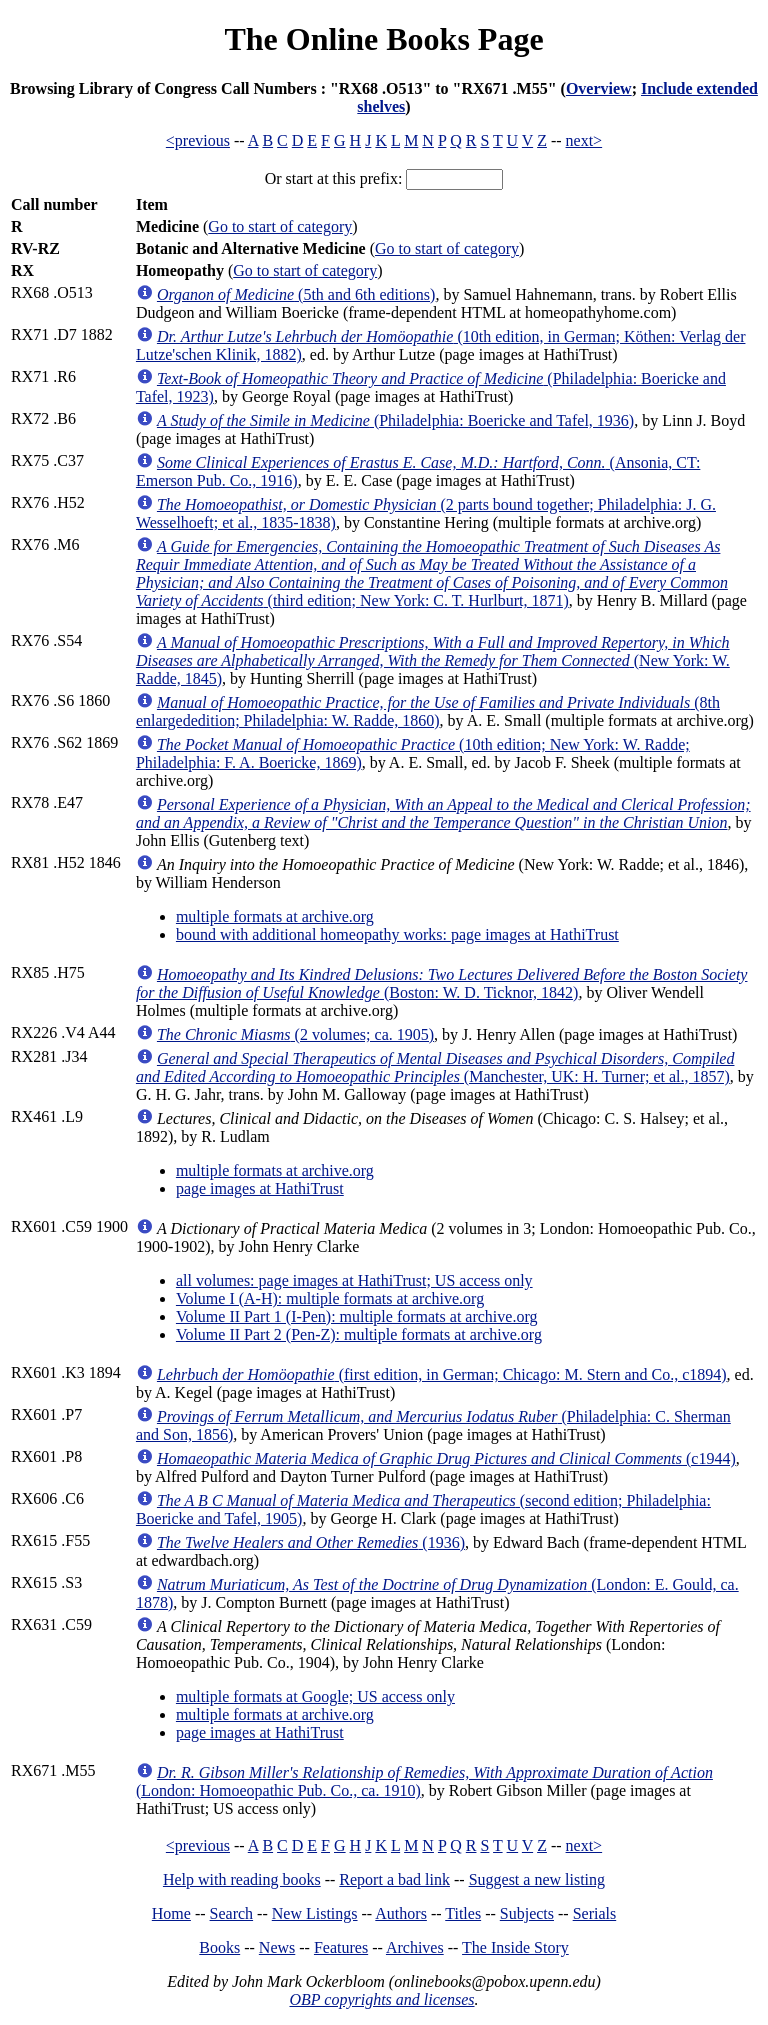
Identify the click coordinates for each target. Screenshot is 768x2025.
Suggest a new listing (537, 1879)
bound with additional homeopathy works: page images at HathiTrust (397, 934)
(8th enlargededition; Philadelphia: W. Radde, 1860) (428, 711)
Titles (463, 1913)
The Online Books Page (383, 39)
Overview (599, 88)
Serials (595, 1913)
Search (232, 1913)
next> (584, 140)
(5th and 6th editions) (296, 294)
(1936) (311, 1542)
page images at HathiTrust (260, 1188)
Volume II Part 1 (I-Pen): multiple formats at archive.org (357, 1316)
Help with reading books (242, 1879)
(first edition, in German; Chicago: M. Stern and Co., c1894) (442, 1374)
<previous (198, 140)
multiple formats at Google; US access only (315, 1696)
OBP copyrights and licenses (381, 1999)
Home (171, 1913)
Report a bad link (394, 1879)
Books (219, 1947)
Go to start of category (280, 226)
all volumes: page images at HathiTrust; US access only (354, 1280)
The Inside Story (515, 1947)
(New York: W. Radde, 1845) (433, 660)
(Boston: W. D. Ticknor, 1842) (442, 983)
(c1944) (446, 1458)
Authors (401, 1913)
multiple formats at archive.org (275, 916)
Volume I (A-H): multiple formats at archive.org (330, 1298)
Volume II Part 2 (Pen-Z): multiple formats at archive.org (359, 1334)
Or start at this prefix (331, 178)
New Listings (315, 1913)
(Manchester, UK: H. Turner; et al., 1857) (435, 1067)
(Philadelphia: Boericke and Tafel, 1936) (395, 420)
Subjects (527, 1913)
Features (341, 1947)
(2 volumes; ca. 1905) (295, 1034)
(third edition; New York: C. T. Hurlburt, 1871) (432, 573)
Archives (415, 1947)
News (277, 1947)
